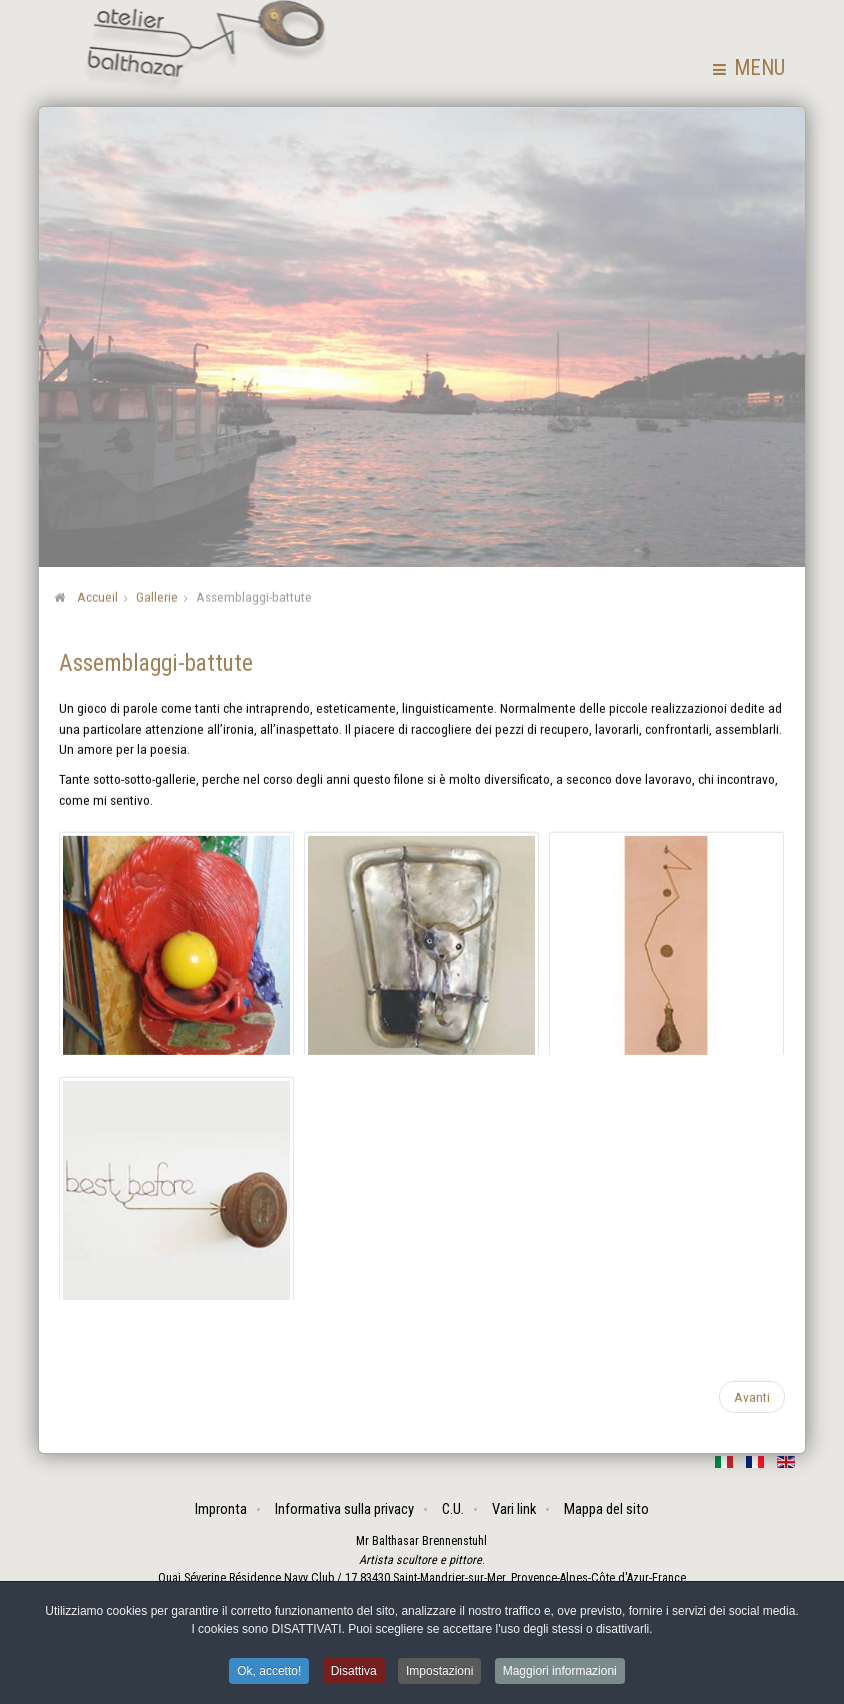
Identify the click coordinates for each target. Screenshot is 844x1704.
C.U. (453, 1509)
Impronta (221, 1509)
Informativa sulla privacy (344, 1509)
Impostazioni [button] (439, 1673)
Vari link (514, 1509)
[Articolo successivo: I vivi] (752, 1395)
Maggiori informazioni (560, 1673)
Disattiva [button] (354, 1673)
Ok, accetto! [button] (269, 1673)
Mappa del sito (606, 1509)
